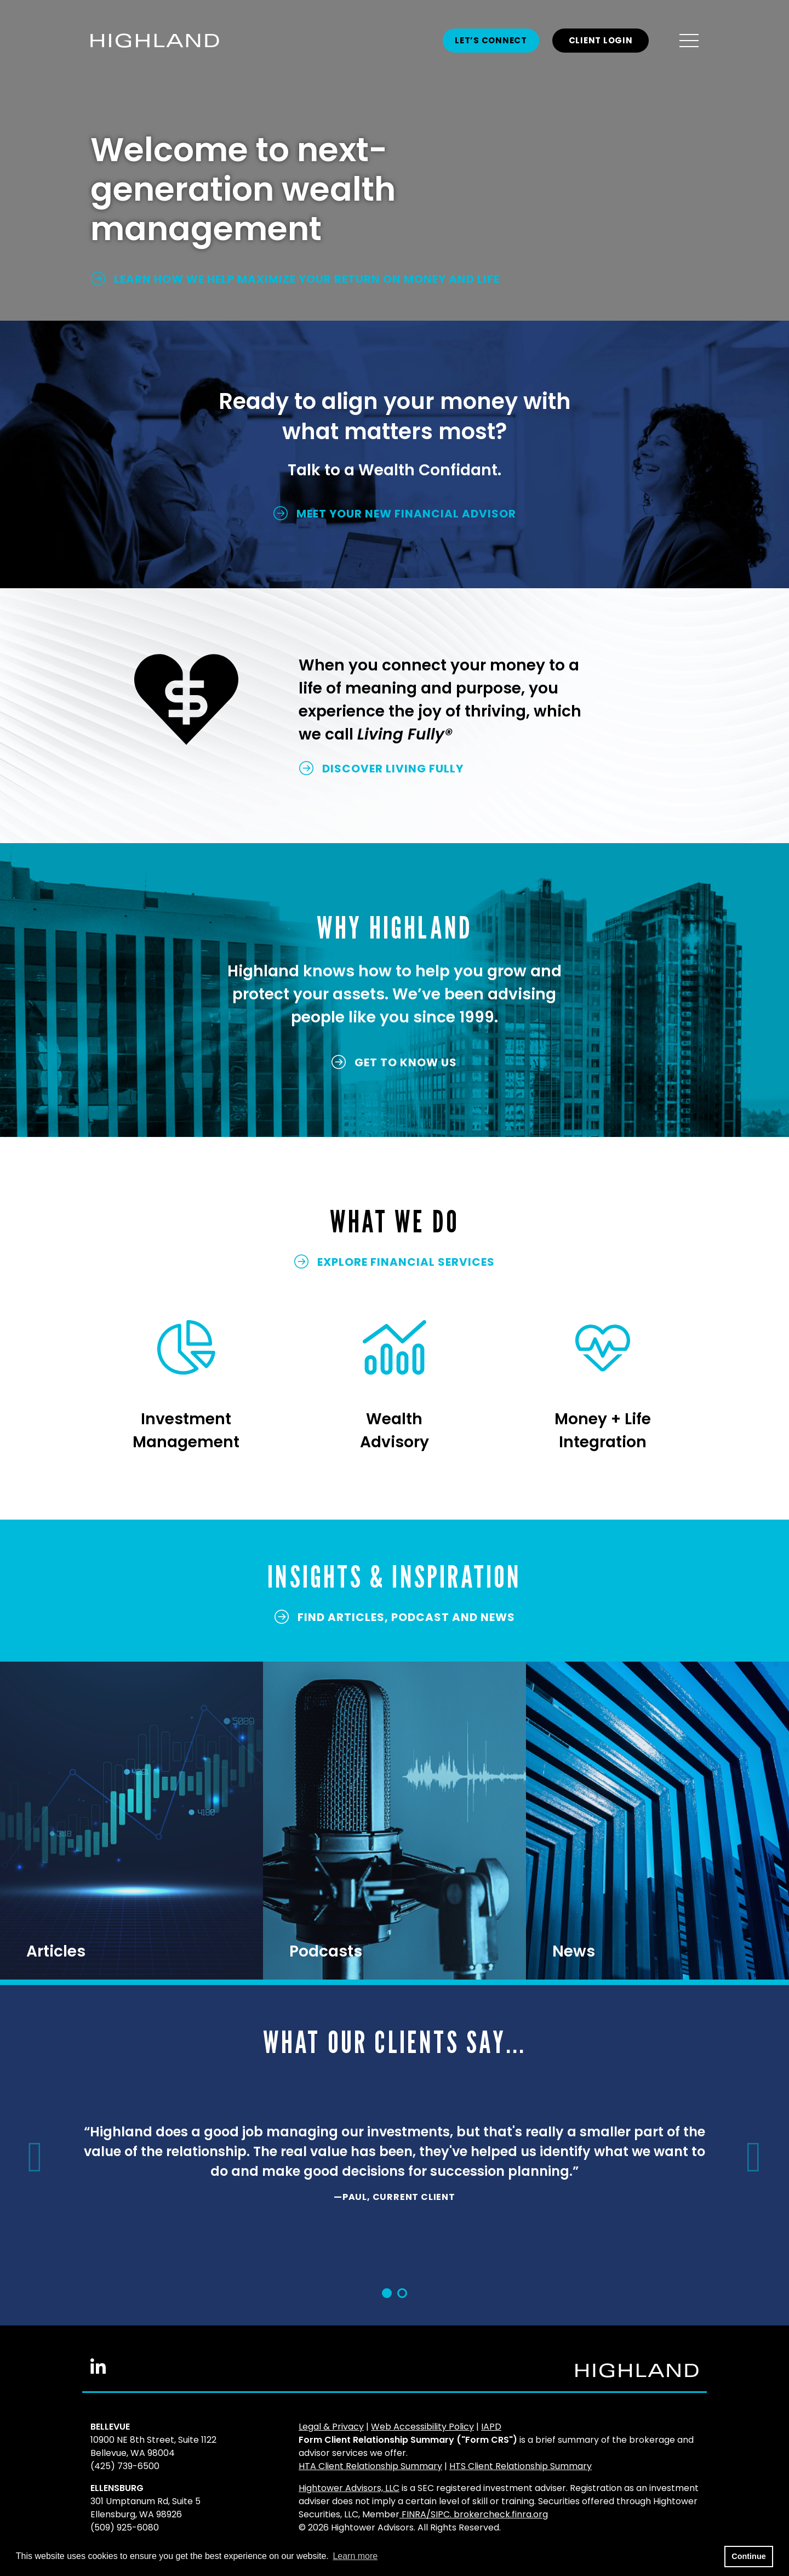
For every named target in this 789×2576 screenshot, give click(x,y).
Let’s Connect (491, 40)
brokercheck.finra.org (501, 2514)
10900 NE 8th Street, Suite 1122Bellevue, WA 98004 (153, 2446)
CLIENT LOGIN (601, 40)
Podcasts (325, 1951)
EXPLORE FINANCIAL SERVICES (394, 1262)
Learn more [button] (355, 2556)
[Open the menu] (689, 40)
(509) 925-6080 (124, 2527)
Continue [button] (748, 2556)
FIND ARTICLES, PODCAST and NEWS (395, 1617)
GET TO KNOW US (394, 1062)
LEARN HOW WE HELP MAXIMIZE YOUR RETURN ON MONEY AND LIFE (295, 279)
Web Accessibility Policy (422, 2426)
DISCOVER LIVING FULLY (381, 768)
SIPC (440, 2514)
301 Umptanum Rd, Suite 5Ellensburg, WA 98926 (145, 2508)
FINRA (414, 2514)
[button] (32, 2157)
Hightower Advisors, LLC (349, 2488)
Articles (55, 1951)
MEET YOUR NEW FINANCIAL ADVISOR (394, 513)
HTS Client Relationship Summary (520, 2466)
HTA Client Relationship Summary (370, 2466)
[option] (394, 2168)
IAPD (491, 2426)
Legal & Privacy (331, 2426)
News (573, 1951)
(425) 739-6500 (124, 2466)
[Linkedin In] (98, 2370)
